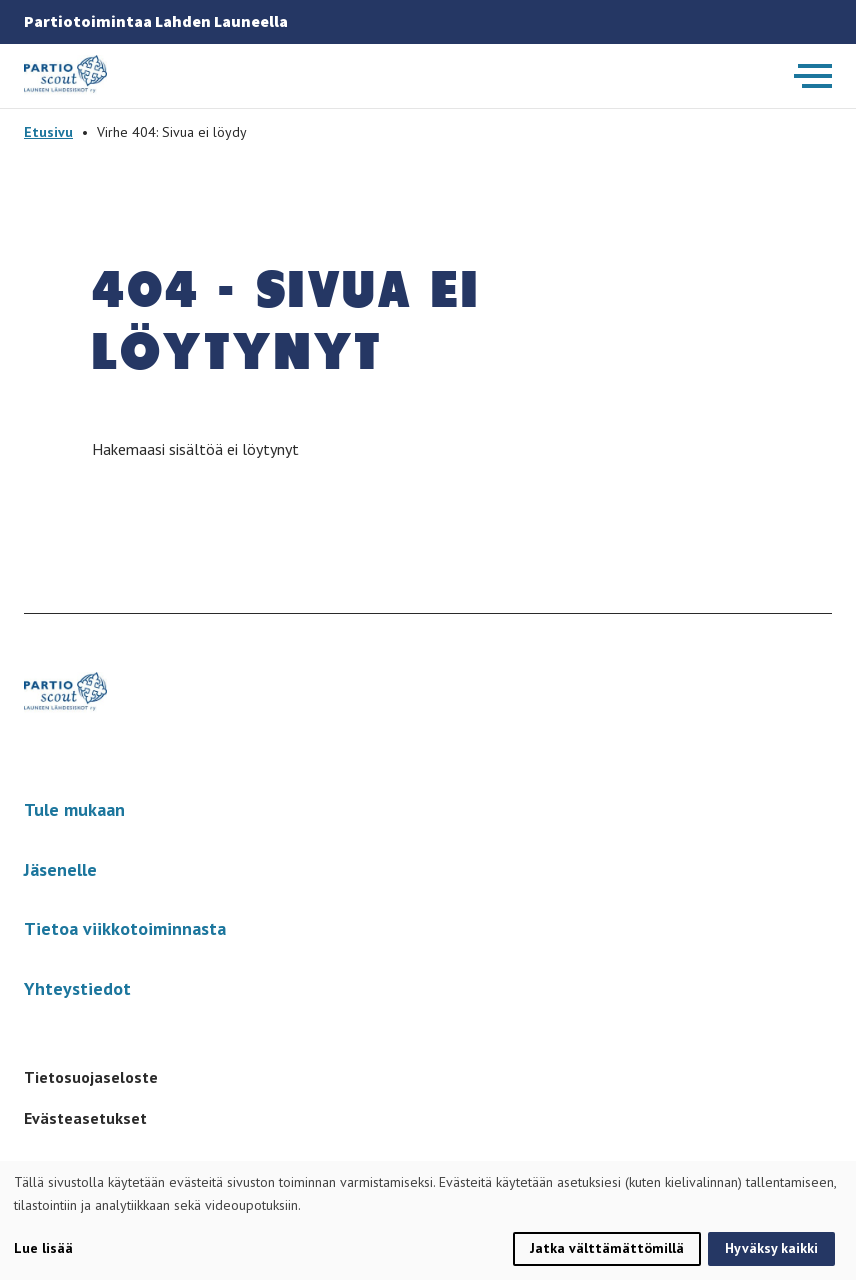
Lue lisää (43, 1248)
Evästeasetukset (85, 1118)
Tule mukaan (74, 809)
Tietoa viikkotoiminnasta (125, 928)
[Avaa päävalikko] (813, 76)
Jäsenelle (60, 869)
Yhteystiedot (77, 988)
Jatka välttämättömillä (607, 1248)
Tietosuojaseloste (91, 1077)
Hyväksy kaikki (771, 1248)
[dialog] (428, 1220)
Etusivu (48, 132)
